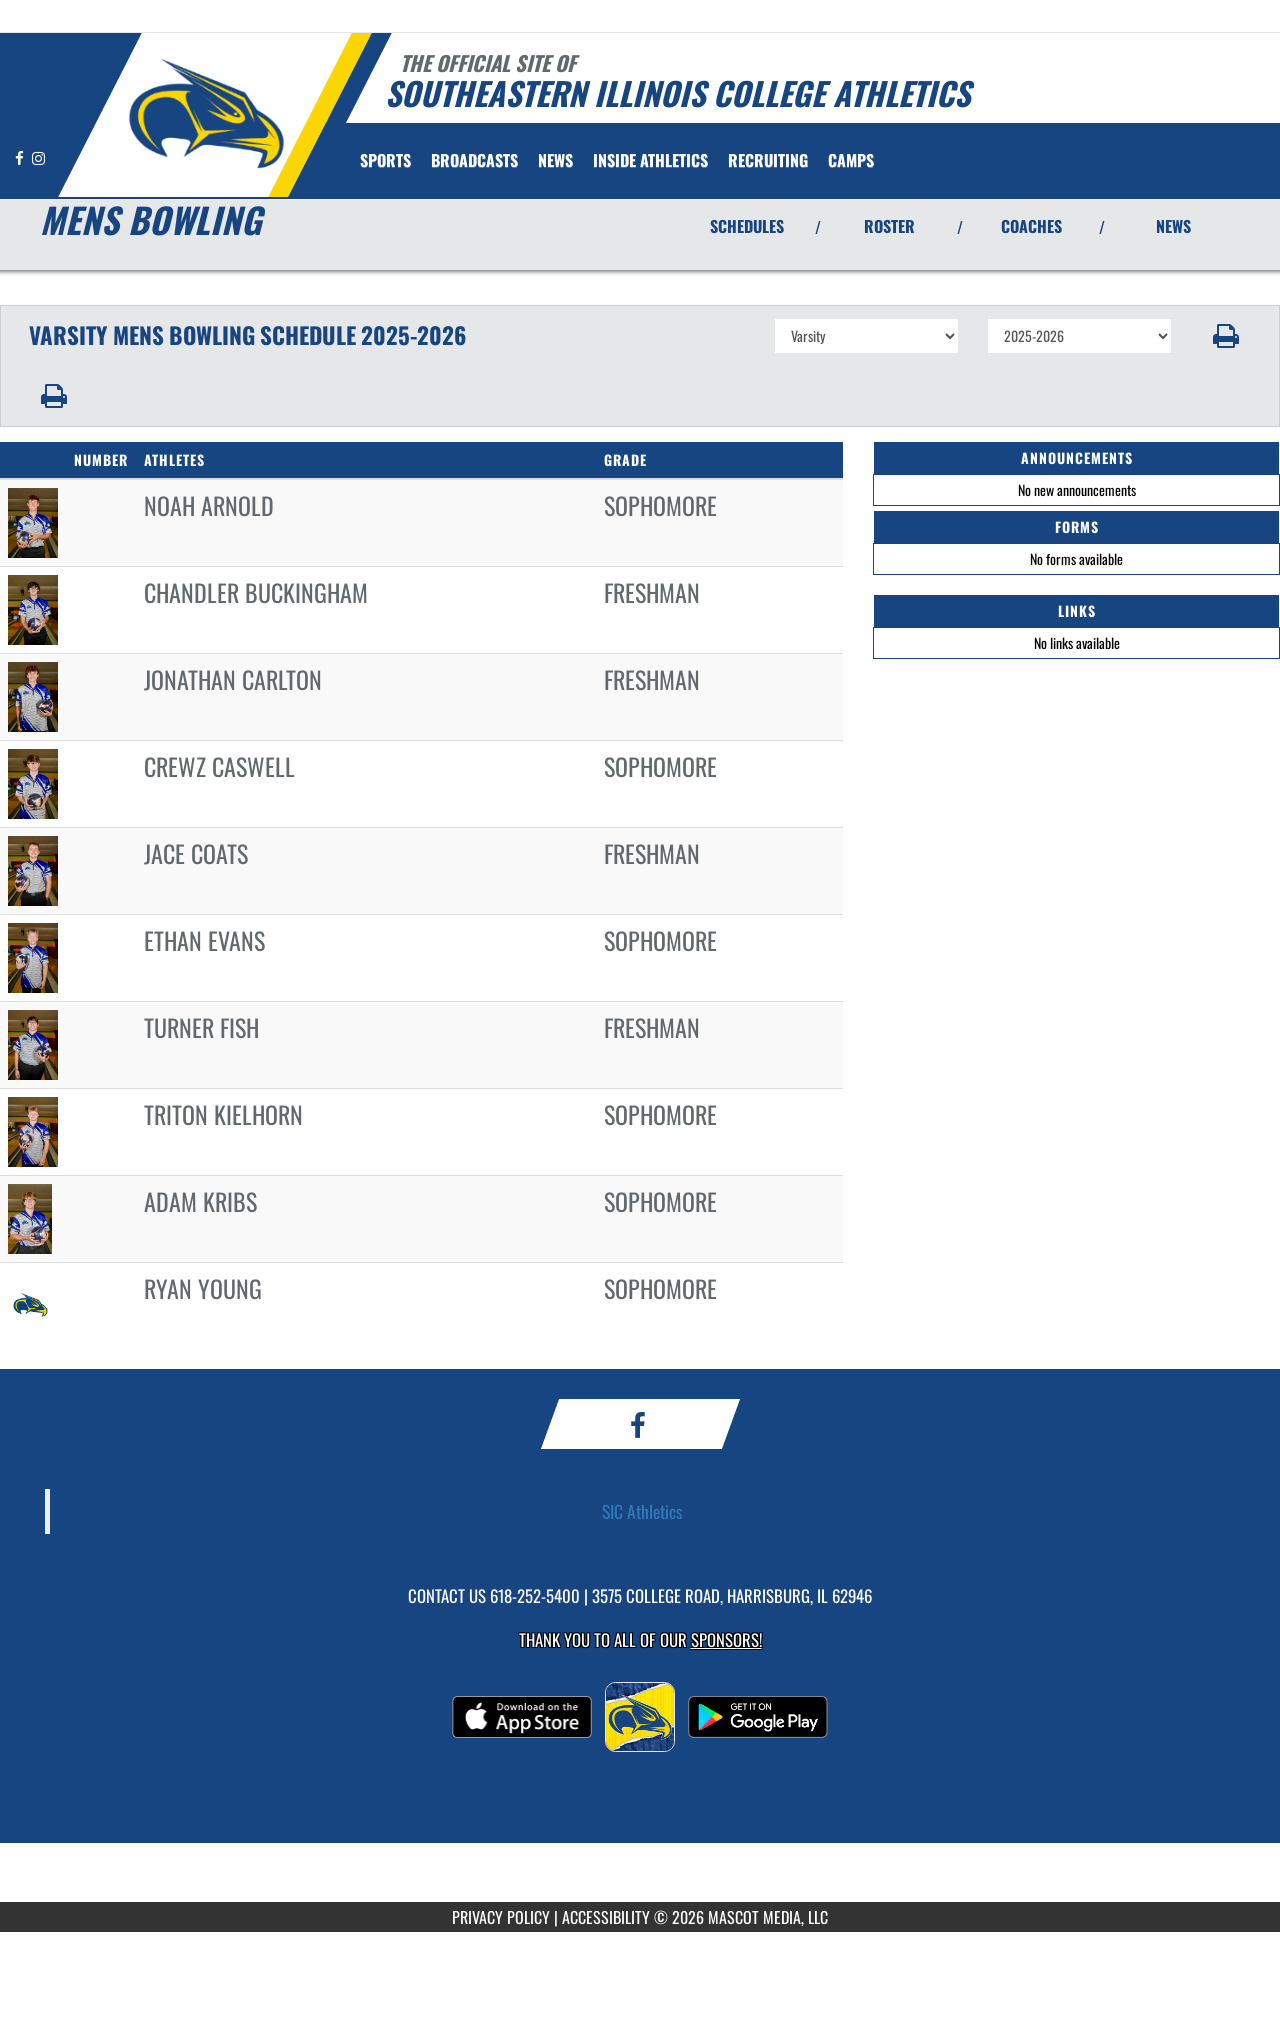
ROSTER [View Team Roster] (889, 226)
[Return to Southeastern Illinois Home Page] (205, 113)
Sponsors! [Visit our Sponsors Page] (726, 1639)
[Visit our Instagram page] (38, 157)
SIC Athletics (642, 1511)
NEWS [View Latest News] (1173, 226)
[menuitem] (474, 160)
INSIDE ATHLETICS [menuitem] (650, 160)
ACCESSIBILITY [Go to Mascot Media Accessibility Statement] (606, 1917)
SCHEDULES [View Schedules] (747, 226)
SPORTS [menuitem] (385, 160)
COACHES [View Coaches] (1031, 226)
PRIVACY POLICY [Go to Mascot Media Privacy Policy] (501, 1917)
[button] (1226, 336)
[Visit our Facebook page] (21, 157)
